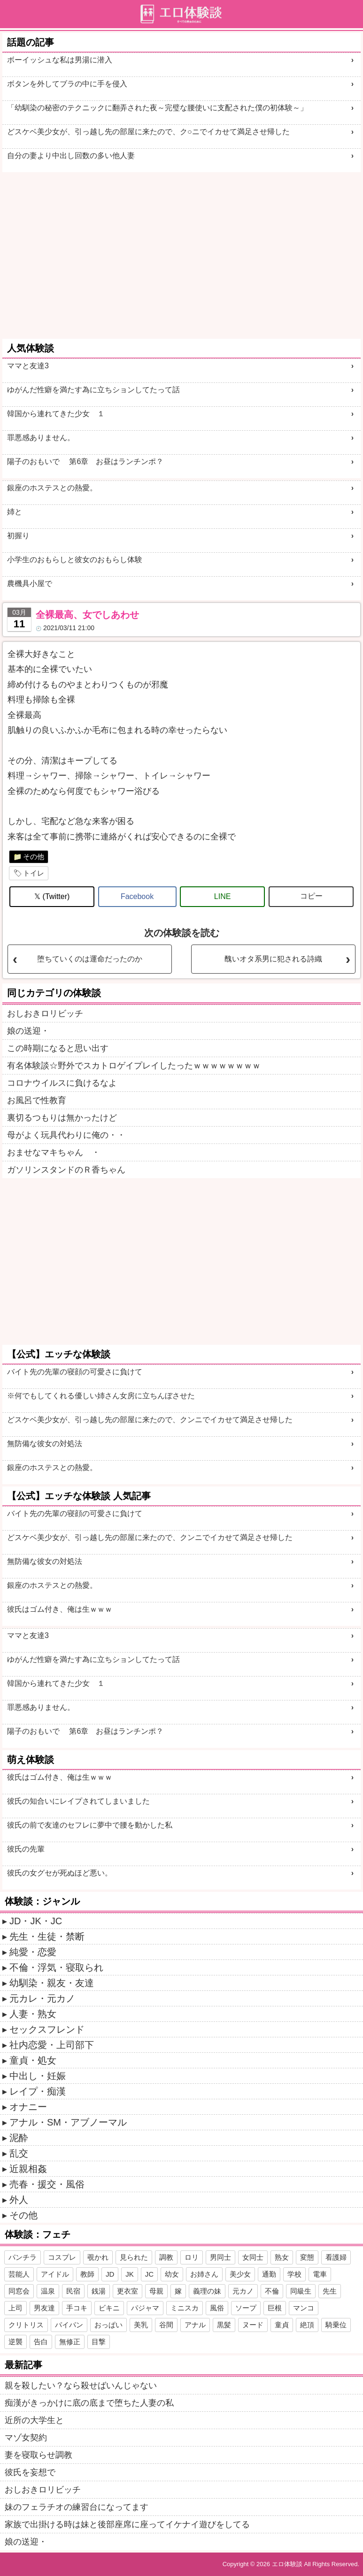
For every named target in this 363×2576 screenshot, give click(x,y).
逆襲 (15, 2342)
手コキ (76, 2308)
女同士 (252, 2257)
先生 (330, 2291)
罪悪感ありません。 (41, 438)
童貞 (282, 2325)
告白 (41, 2342)
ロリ (192, 2257)
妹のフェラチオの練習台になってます (76, 2507)
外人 (18, 2200)
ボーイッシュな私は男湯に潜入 (59, 60)
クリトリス (26, 2325)
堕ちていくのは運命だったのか (89, 959)
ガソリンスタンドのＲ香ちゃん (66, 1169)
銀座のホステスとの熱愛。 (52, 488)
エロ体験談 (287, 2564)
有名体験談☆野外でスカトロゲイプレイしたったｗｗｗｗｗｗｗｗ (134, 1065)
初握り (18, 536)
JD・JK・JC (35, 1921)
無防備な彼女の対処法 (44, 1444)
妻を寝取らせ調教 (38, 2455)
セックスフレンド (47, 2029)
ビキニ (109, 2308)
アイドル (55, 2274)
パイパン (69, 2325)
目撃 (99, 2342)
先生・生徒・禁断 (47, 1936)
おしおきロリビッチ (45, 1013)
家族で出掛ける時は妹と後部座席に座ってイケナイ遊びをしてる (127, 2524)
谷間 (166, 2325)
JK (129, 2274)
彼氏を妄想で (30, 2472)
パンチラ (22, 2257)
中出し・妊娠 (37, 2076)
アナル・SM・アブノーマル (68, 2122)
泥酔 (18, 2138)
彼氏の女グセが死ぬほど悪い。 (59, 1873)
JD (110, 2274)
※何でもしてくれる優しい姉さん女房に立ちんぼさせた (101, 1396)
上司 (15, 2308)
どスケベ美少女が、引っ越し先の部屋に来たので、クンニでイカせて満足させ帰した (150, 1420)
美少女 (240, 2274)
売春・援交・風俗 (47, 2184)
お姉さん (204, 2274)
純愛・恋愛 (32, 1952)
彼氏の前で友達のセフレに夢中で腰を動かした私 (89, 1825)
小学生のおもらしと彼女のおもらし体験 (74, 560)
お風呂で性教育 (36, 1100)
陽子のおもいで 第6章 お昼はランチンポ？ (85, 461)
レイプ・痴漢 (37, 2091)
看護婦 (336, 2257)
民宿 (73, 2291)
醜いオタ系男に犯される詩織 (273, 959)
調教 (166, 2257)
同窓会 (19, 2291)
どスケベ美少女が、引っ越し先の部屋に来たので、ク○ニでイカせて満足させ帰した (148, 132)
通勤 (269, 2274)
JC (149, 2274)
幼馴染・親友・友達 (51, 1983)
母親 (156, 2291)
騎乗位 (336, 2325)
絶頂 (307, 2325)
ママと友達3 (28, 366)
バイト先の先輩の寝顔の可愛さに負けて (74, 1372)
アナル (195, 2325)
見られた (134, 2257)
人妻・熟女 (32, 2014)
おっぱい (108, 2325)
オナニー (28, 2107)
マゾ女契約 (26, 2437)
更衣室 (127, 2291)
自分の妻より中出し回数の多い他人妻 (71, 156)
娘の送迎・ (28, 1031)
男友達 (44, 2308)
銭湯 (99, 2291)
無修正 (69, 2342)
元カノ (243, 2291)
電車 (320, 2274)
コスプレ (62, 2257)
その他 (33, 857)
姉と (14, 512)
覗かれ (97, 2257)
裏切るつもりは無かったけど (62, 1117)
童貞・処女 (32, 2060)
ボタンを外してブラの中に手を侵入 (67, 84)
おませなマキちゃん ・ (53, 1152)
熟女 (282, 2257)
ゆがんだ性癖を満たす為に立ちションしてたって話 (93, 390)
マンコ (303, 2308)
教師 (87, 2274)
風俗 (217, 2308)
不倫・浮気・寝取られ (56, 1967)
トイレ (33, 873)
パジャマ (145, 2308)
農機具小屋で (29, 583)
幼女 (172, 2274)
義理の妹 (207, 2291)
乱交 (18, 2153)
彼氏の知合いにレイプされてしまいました (78, 1801)
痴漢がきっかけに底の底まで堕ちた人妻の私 (89, 2403)
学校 (294, 2274)
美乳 (141, 2325)
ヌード (252, 2325)
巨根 (275, 2308)
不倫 (272, 2291)
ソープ (245, 2308)
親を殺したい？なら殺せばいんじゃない (81, 2385)
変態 (307, 2257)
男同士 (220, 2257)
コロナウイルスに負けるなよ (62, 1083)
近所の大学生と (34, 2420)
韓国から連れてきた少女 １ (56, 414)
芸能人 (19, 2274)
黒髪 (224, 2325)
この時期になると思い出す (57, 1048)
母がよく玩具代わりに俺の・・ (66, 1135)
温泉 (48, 2291)
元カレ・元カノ (42, 1998)
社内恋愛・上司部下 (51, 2045)
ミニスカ (184, 2308)
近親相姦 (28, 2169)
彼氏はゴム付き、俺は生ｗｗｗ (59, 1609)
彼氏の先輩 (26, 1849)
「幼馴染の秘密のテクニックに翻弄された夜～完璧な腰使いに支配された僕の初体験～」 (157, 108)
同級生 (300, 2291)
